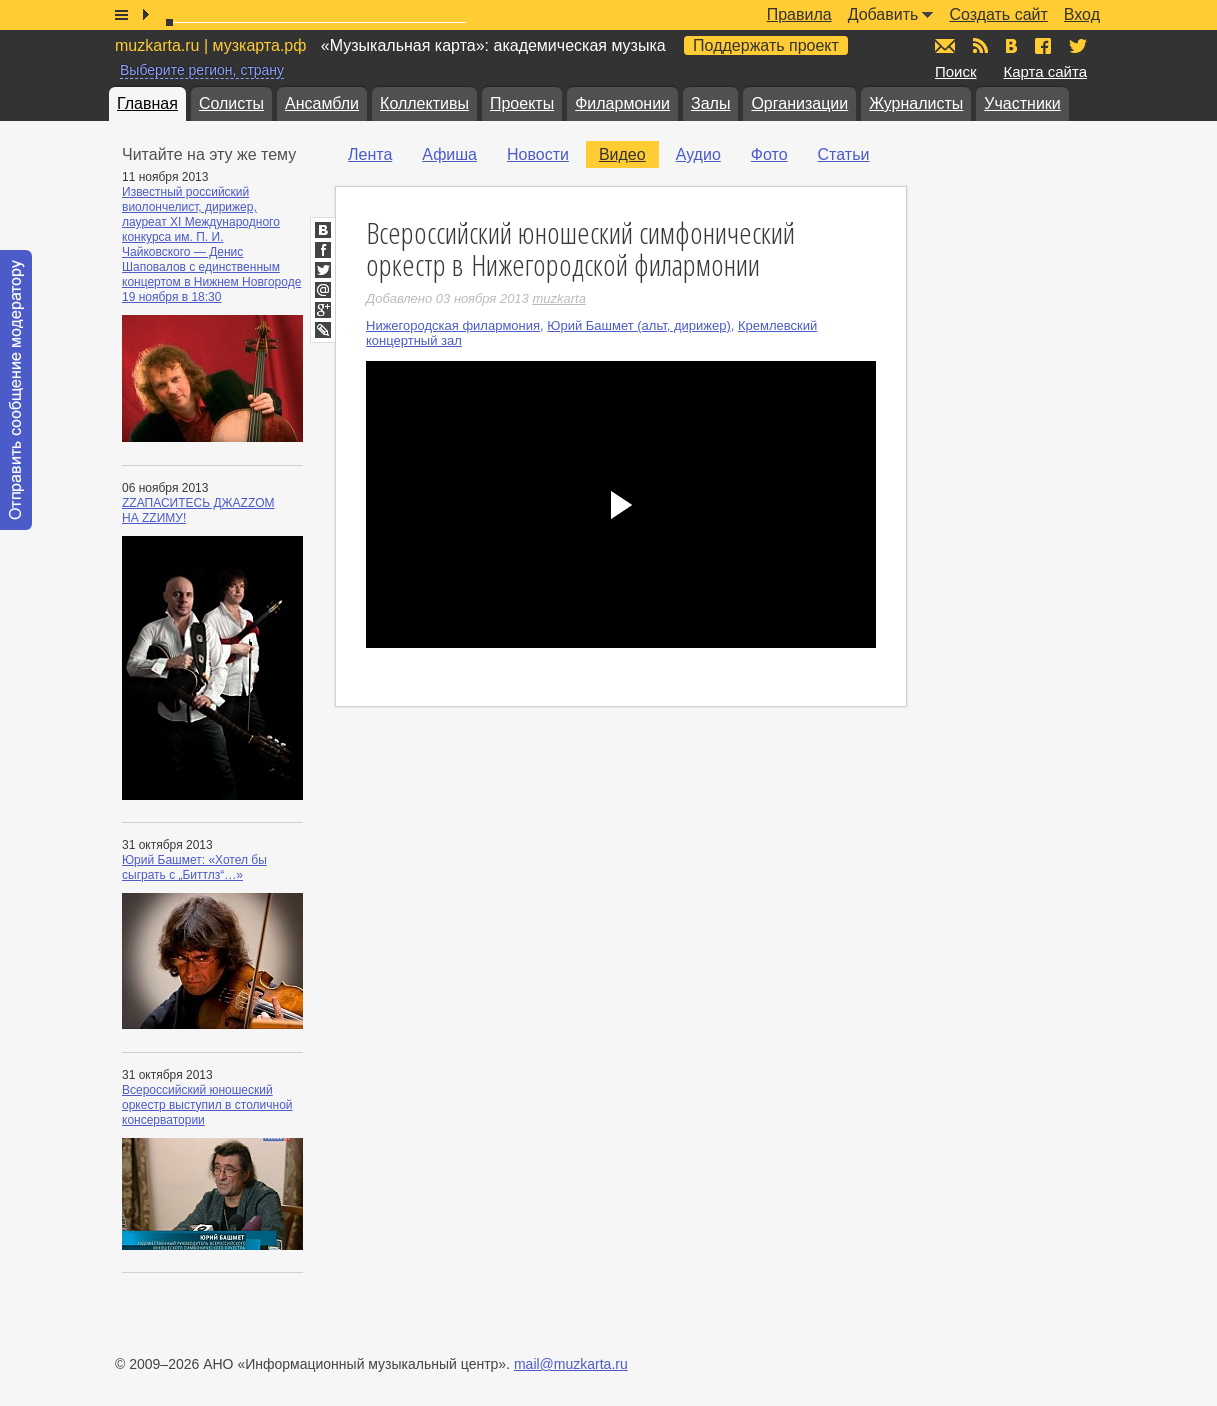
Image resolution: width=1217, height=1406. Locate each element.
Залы (710, 103)
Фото (769, 154)
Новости (538, 154)
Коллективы (424, 103)
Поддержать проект (766, 45)
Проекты (522, 103)
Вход (1082, 14)
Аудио (698, 154)
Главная (147, 103)
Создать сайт (998, 14)
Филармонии (622, 103)
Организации (799, 103)
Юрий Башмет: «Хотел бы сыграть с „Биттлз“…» (194, 867)
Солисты (231, 103)
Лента (370, 154)
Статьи (844, 154)
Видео (622, 154)
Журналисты (916, 103)
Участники (1022, 103)
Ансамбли (322, 103)
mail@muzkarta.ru (571, 1364)
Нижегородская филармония (453, 325)
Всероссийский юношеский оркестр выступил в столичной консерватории (207, 1105)
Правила (799, 14)
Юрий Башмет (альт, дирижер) (638, 325)
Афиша (449, 154)
